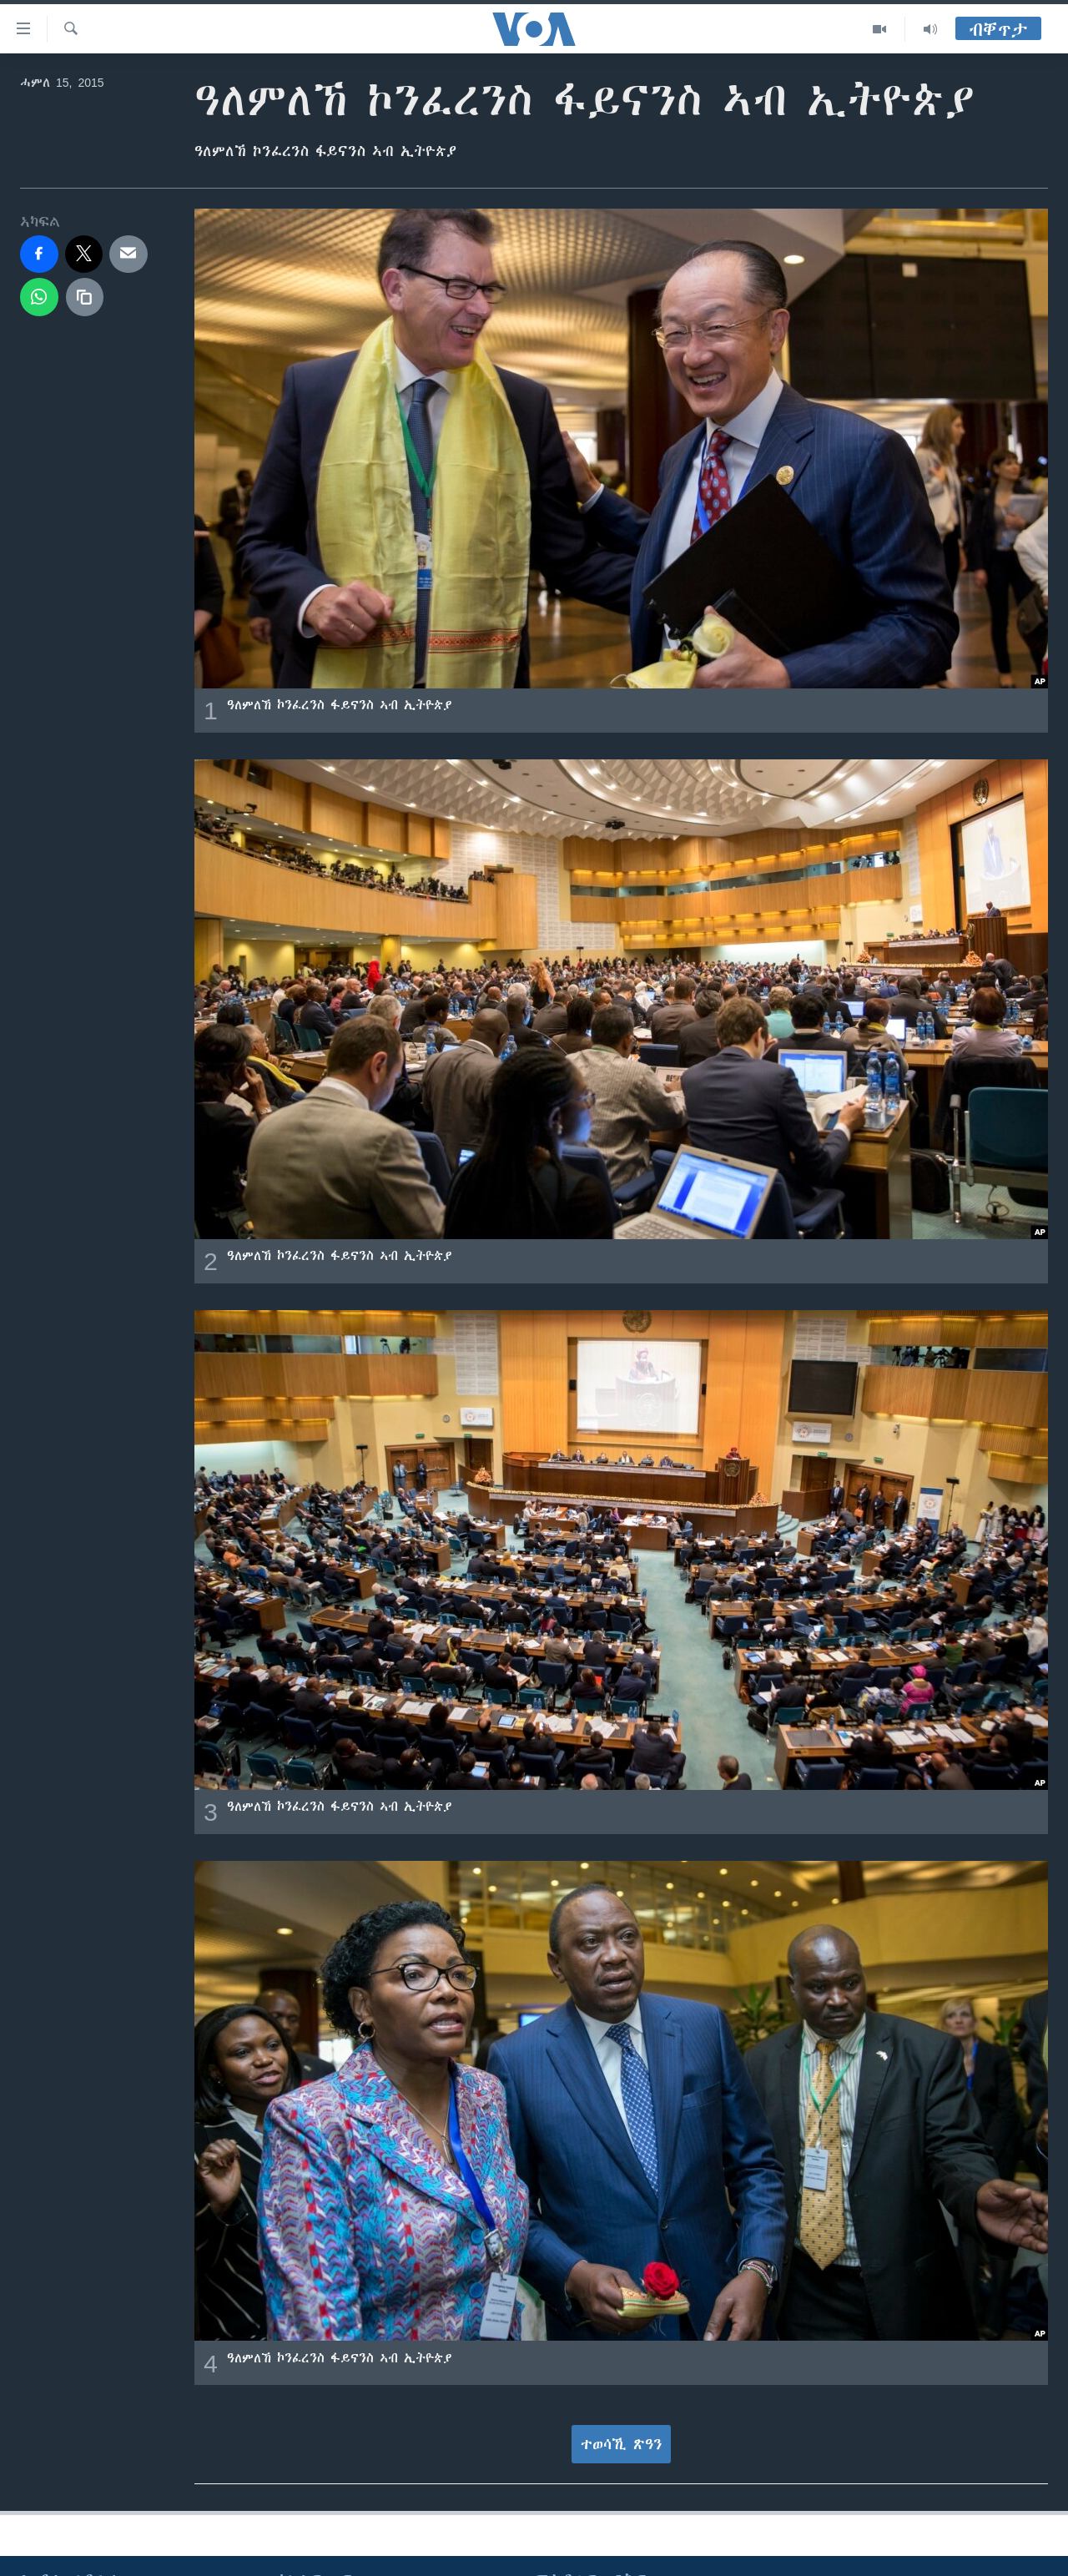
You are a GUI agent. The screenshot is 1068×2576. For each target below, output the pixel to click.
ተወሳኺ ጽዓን (621, 2444)
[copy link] (85, 297)
